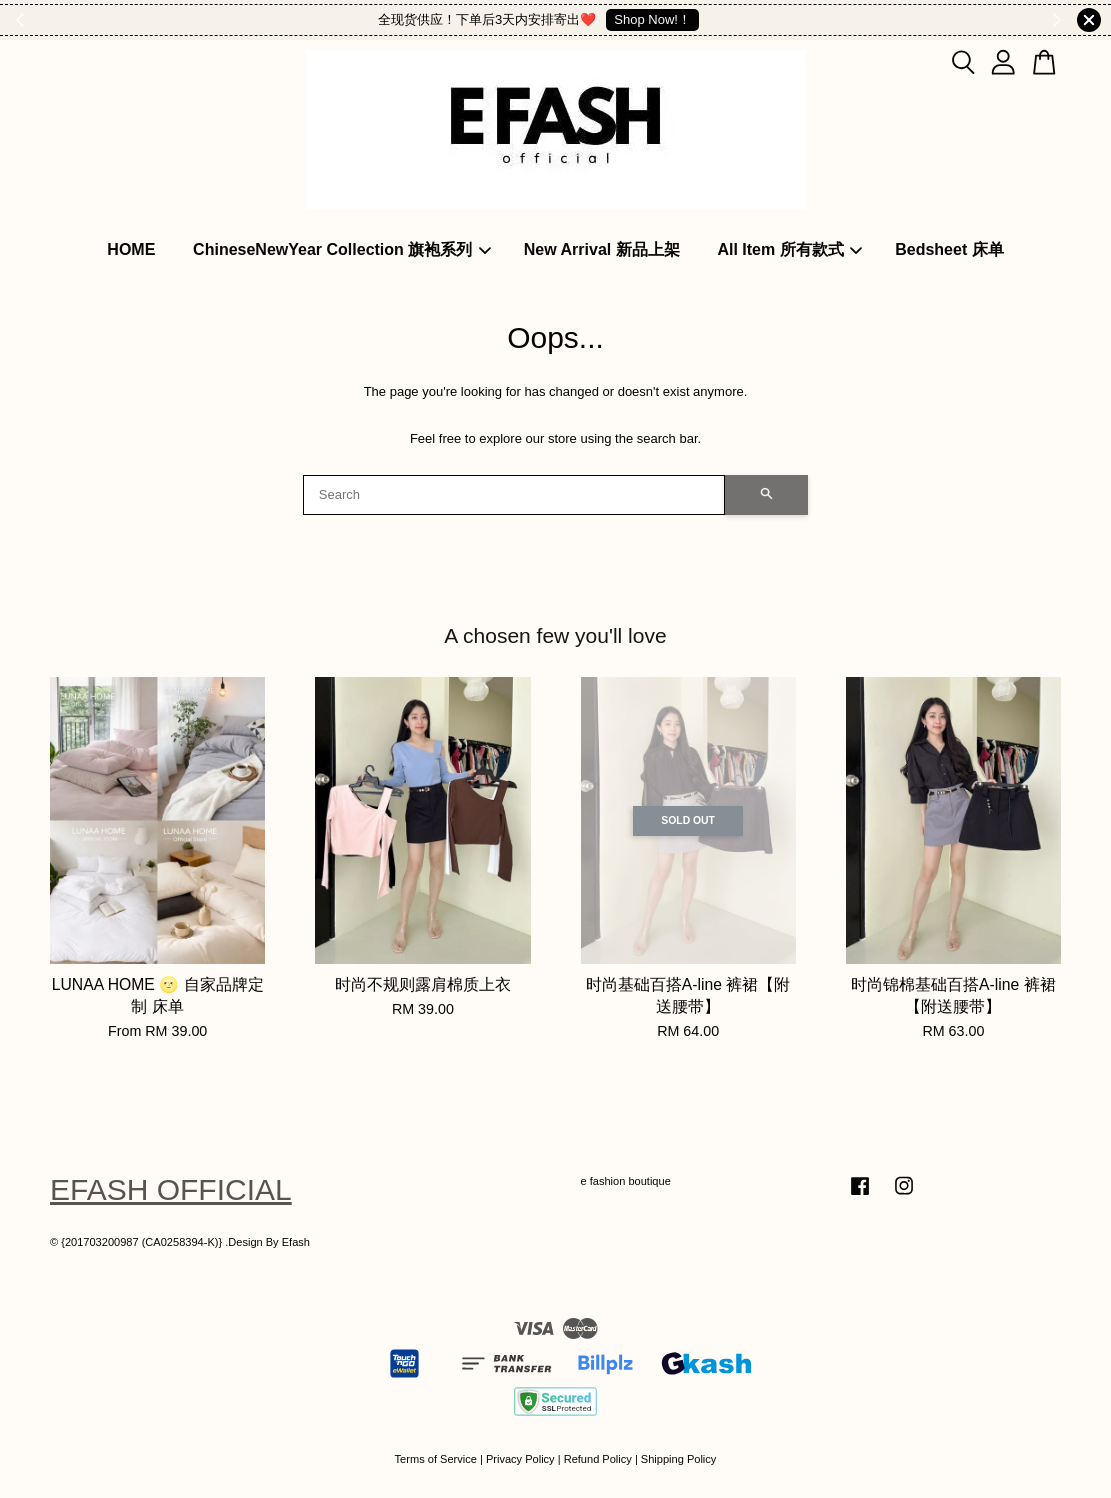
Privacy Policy (520, 1459)
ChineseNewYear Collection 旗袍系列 (342, 249)
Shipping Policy (679, 1459)
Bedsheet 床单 (949, 249)
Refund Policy (598, 1459)
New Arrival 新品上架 (602, 249)
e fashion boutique (626, 1181)
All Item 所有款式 (789, 249)
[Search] (514, 495)
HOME (131, 249)
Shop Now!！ (652, 19)
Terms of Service (436, 1459)
